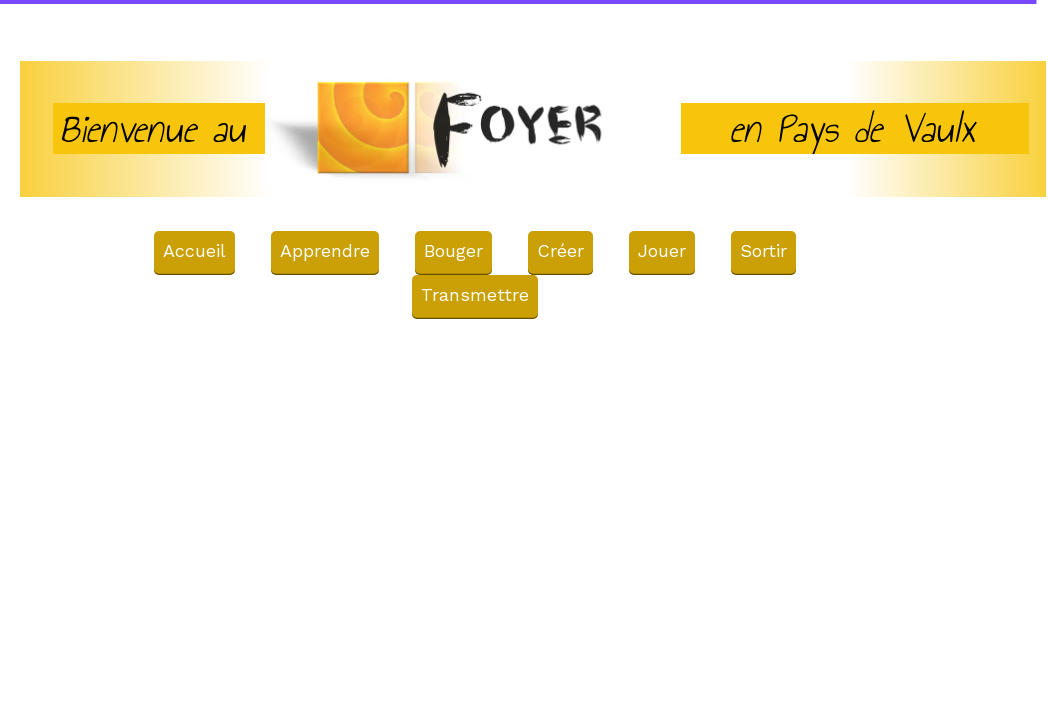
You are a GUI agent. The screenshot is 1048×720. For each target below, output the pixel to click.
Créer (560, 250)
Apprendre (325, 250)
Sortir (763, 250)
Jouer (662, 250)
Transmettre (475, 294)
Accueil (194, 250)
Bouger (453, 250)
